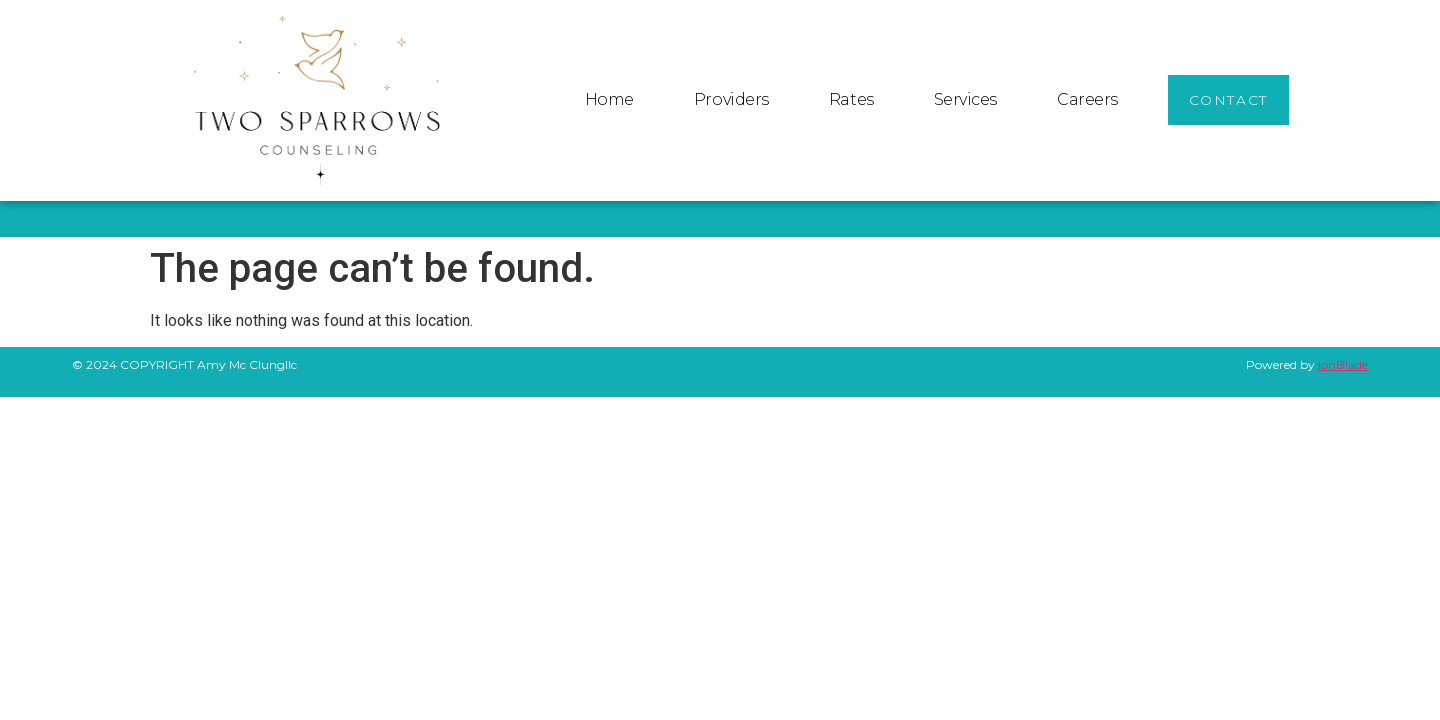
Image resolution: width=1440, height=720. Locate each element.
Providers (731, 99)
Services (965, 99)
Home (609, 99)
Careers (1087, 99)
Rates (851, 99)
